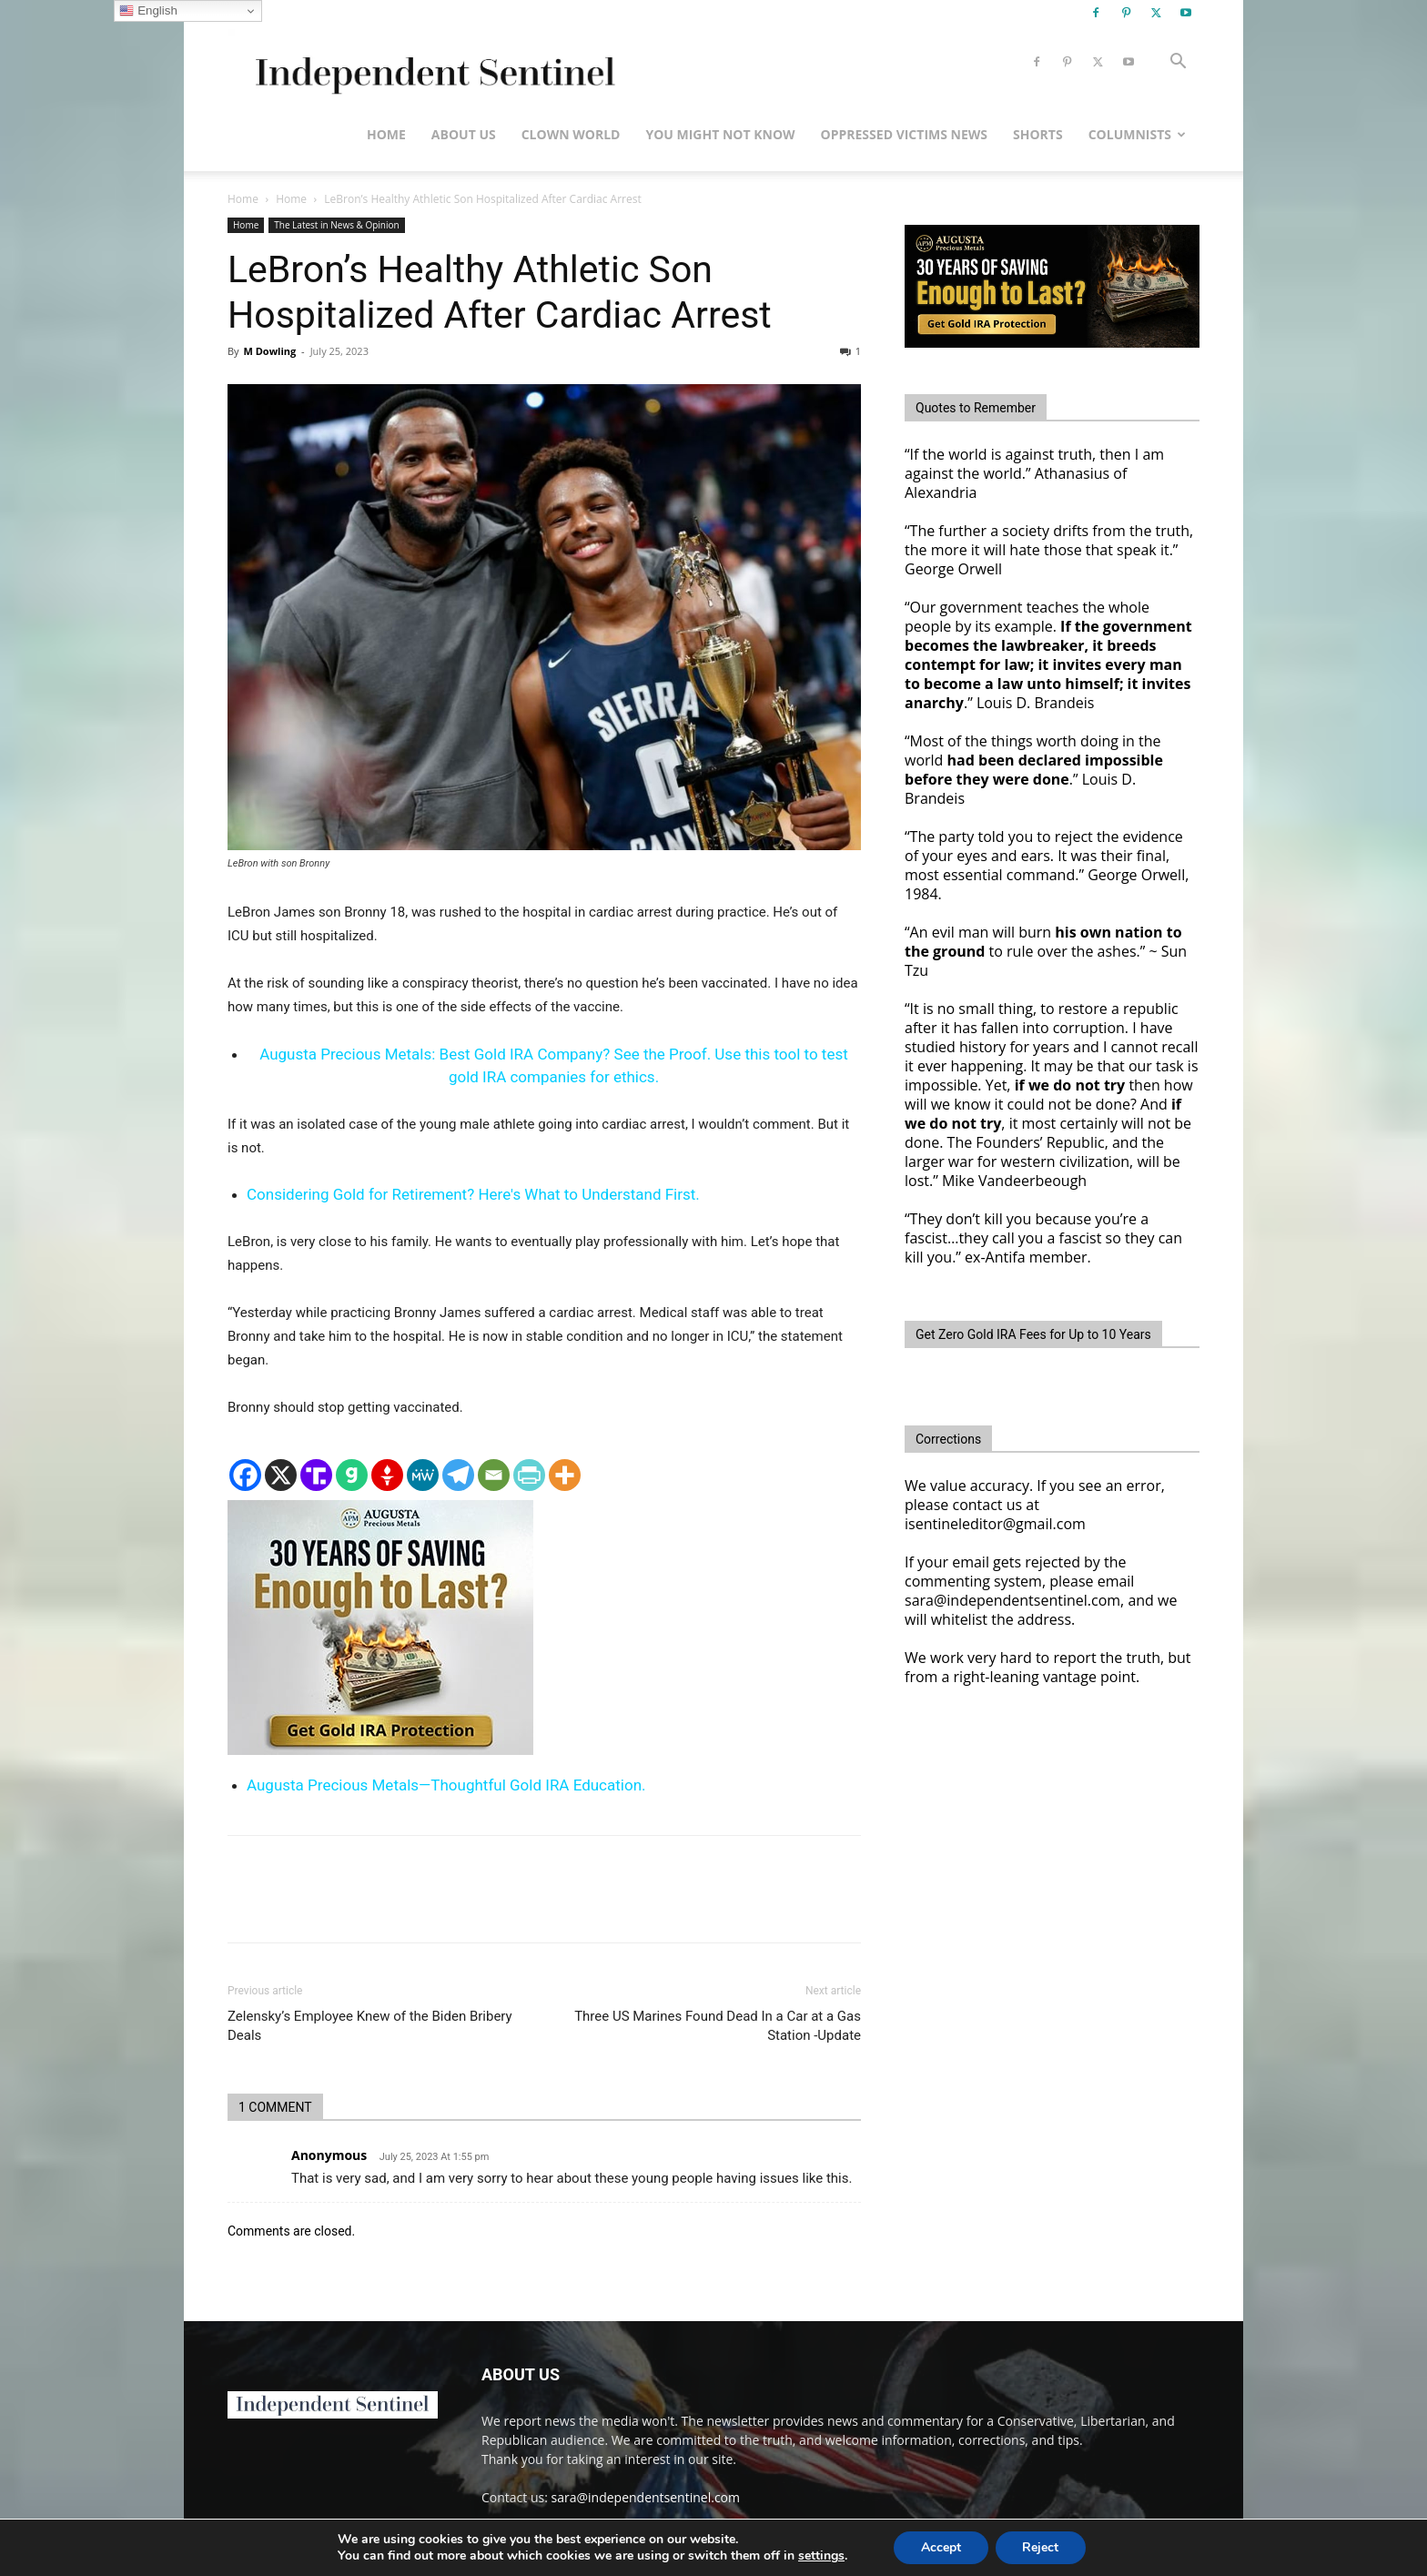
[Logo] (432, 62)
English (148, 11)
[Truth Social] (316, 1475)
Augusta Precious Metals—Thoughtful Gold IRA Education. (446, 1785)
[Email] (494, 1475)
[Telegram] (458, 1475)
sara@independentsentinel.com (646, 2497)
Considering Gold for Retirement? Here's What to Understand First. (473, 1194)
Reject (1041, 2547)
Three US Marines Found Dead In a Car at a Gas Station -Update (717, 2026)
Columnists (1137, 134)
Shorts (1038, 134)
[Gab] (352, 1475)
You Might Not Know (719, 134)
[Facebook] (245, 1475)
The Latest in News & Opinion (336, 224)
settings (820, 2556)
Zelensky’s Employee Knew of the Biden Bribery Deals (370, 2026)
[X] (281, 1475)
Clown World (571, 134)
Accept (941, 2547)
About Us (463, 134)
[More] (565, 1475)
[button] (1177, 63)
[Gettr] (387, 1475)
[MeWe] (423, 1475)
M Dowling (269, 351)
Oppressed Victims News (904, 134)
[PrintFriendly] (529, 1475)
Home (386, 134)
